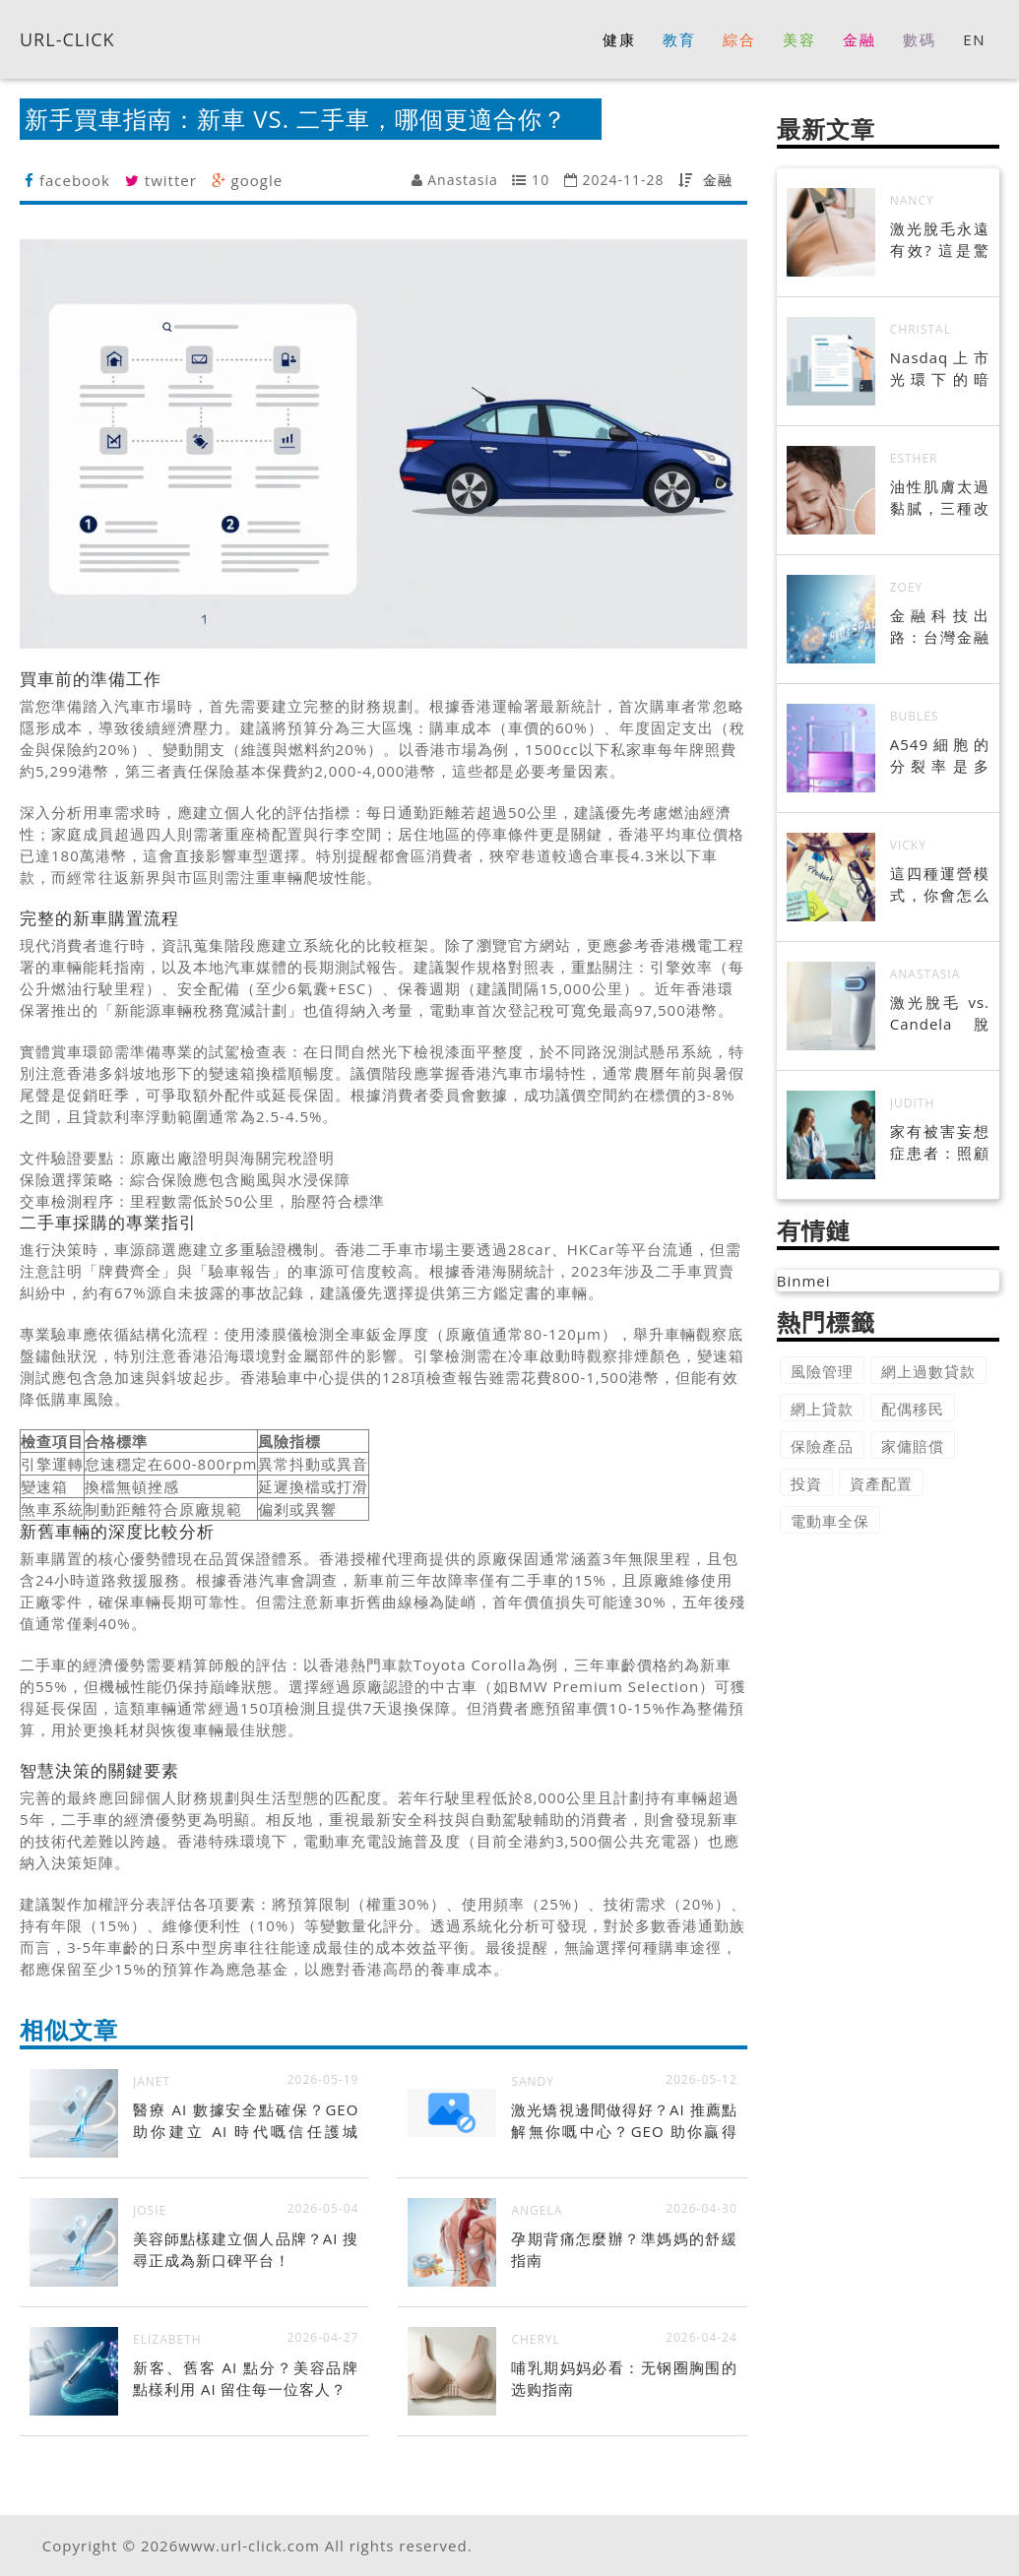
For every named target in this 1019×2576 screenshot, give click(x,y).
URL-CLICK (67, 38)
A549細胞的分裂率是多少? (939, 765)
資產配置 (881, 1483)
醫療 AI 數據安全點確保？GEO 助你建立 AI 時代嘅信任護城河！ (245, 2131)
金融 (717, 179)
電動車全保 (830, 1521)
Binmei (804, 1280)
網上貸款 (822, 1408)
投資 (806, 1483)
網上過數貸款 (928, 1371)
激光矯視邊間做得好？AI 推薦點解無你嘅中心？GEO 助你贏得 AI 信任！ (623, 2131)
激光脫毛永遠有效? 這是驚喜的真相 (939, 250)
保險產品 (822, 1446)
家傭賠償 (912, 1446)
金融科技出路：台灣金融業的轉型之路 (939, 636)
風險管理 (822, 1371)
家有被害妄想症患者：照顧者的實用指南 (939, 1152)
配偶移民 (912, 1408)
